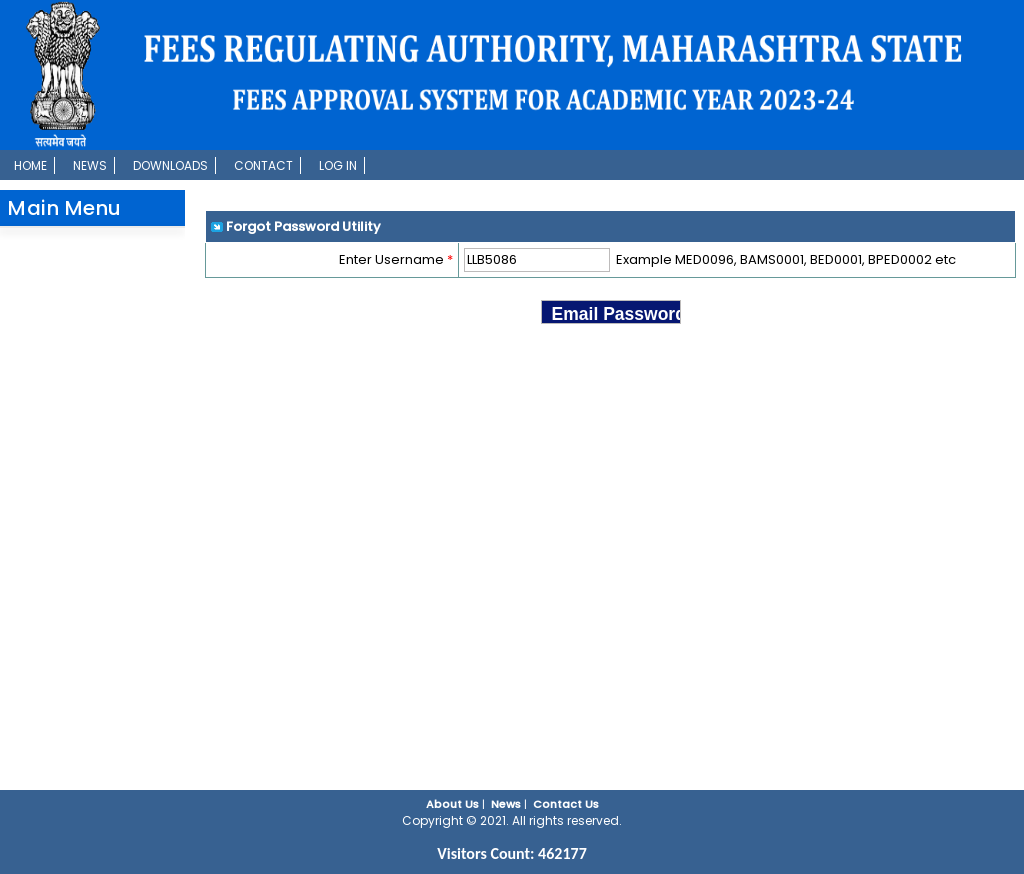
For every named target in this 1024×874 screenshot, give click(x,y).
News (90, 165)
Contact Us (566, 804)
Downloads (170, 165)
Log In (338, 165)
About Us (452, 804)
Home (30, 165)
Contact (263, 165)
